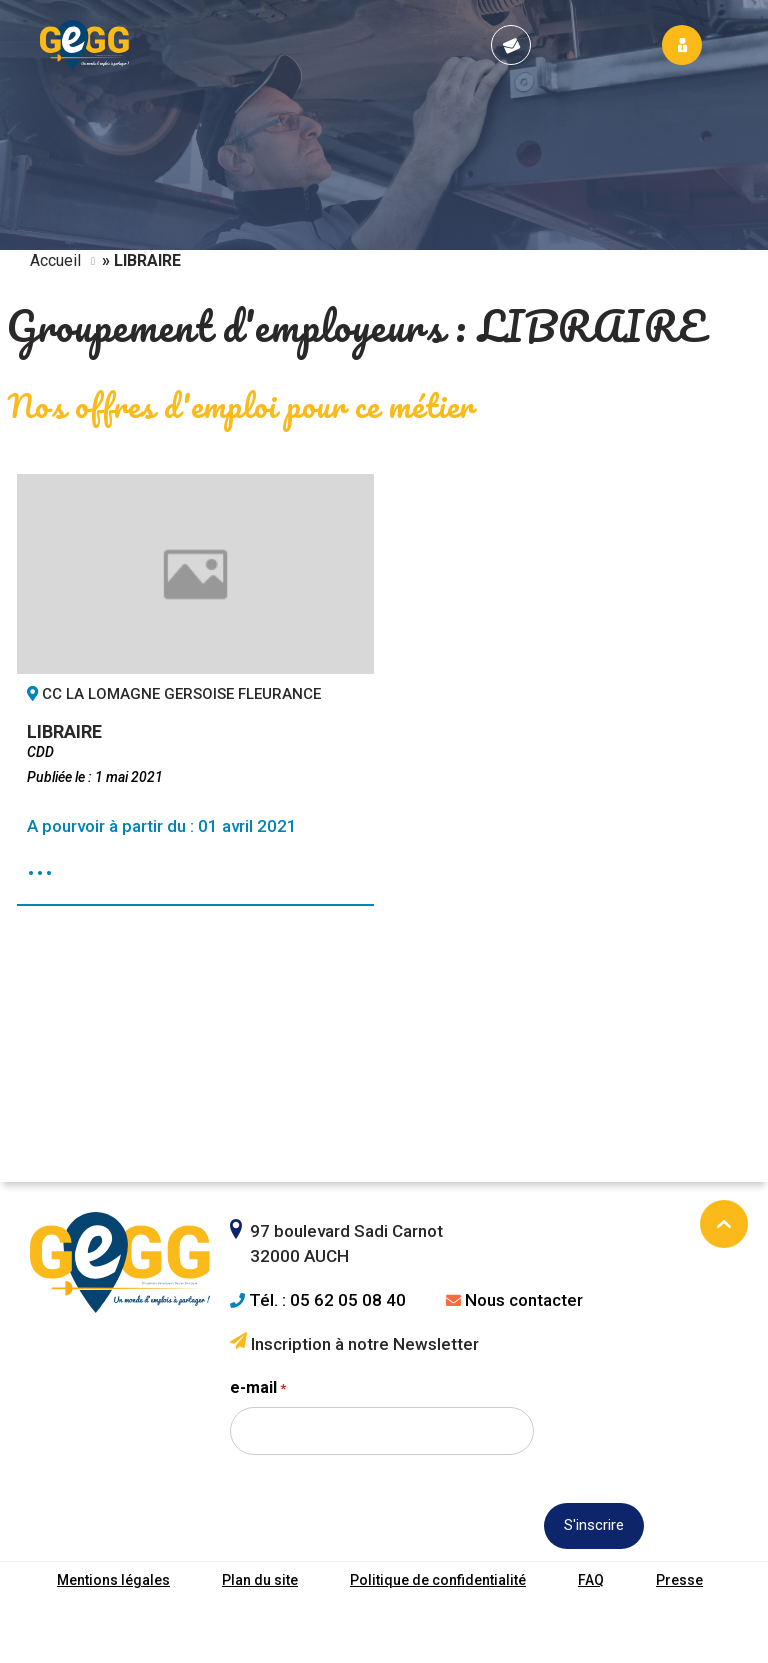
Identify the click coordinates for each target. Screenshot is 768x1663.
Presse (679, 1580)
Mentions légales (113, 1580)
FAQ (591, 1580)
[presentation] (382, 1561)
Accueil (55, 260)
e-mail (258, 1388)
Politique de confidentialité (438, 1580)
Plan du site (260, 1580)
